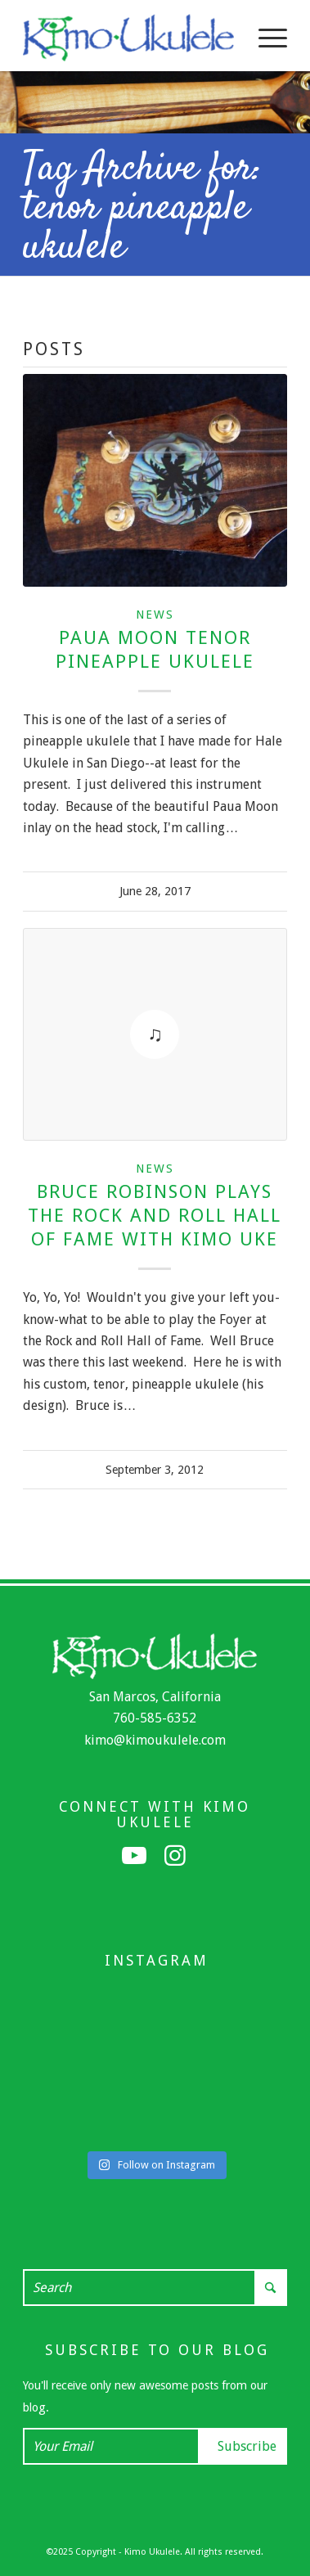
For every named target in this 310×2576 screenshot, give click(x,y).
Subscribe (247, 2446)
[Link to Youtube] (134, 1856)
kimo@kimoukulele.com (155, 1740)
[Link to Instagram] (175, 1856)
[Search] (154, 2287)
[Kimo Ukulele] (128, 37)
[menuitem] (264, 37)
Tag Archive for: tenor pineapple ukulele (142, 209)
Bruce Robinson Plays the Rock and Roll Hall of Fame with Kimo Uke (154, 1215)
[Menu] (264, 37)
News (155, 614)
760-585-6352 (154, 1718)
